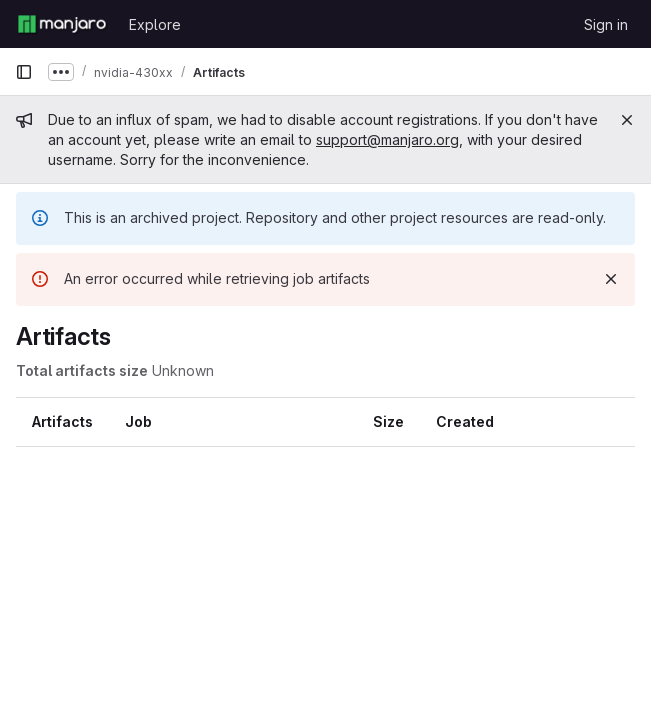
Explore (155, 24)
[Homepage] (62, 24)
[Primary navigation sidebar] (24, 72)
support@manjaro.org (387, 139)
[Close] (627, 120)
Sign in (606, 24)
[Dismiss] (611, 279)
